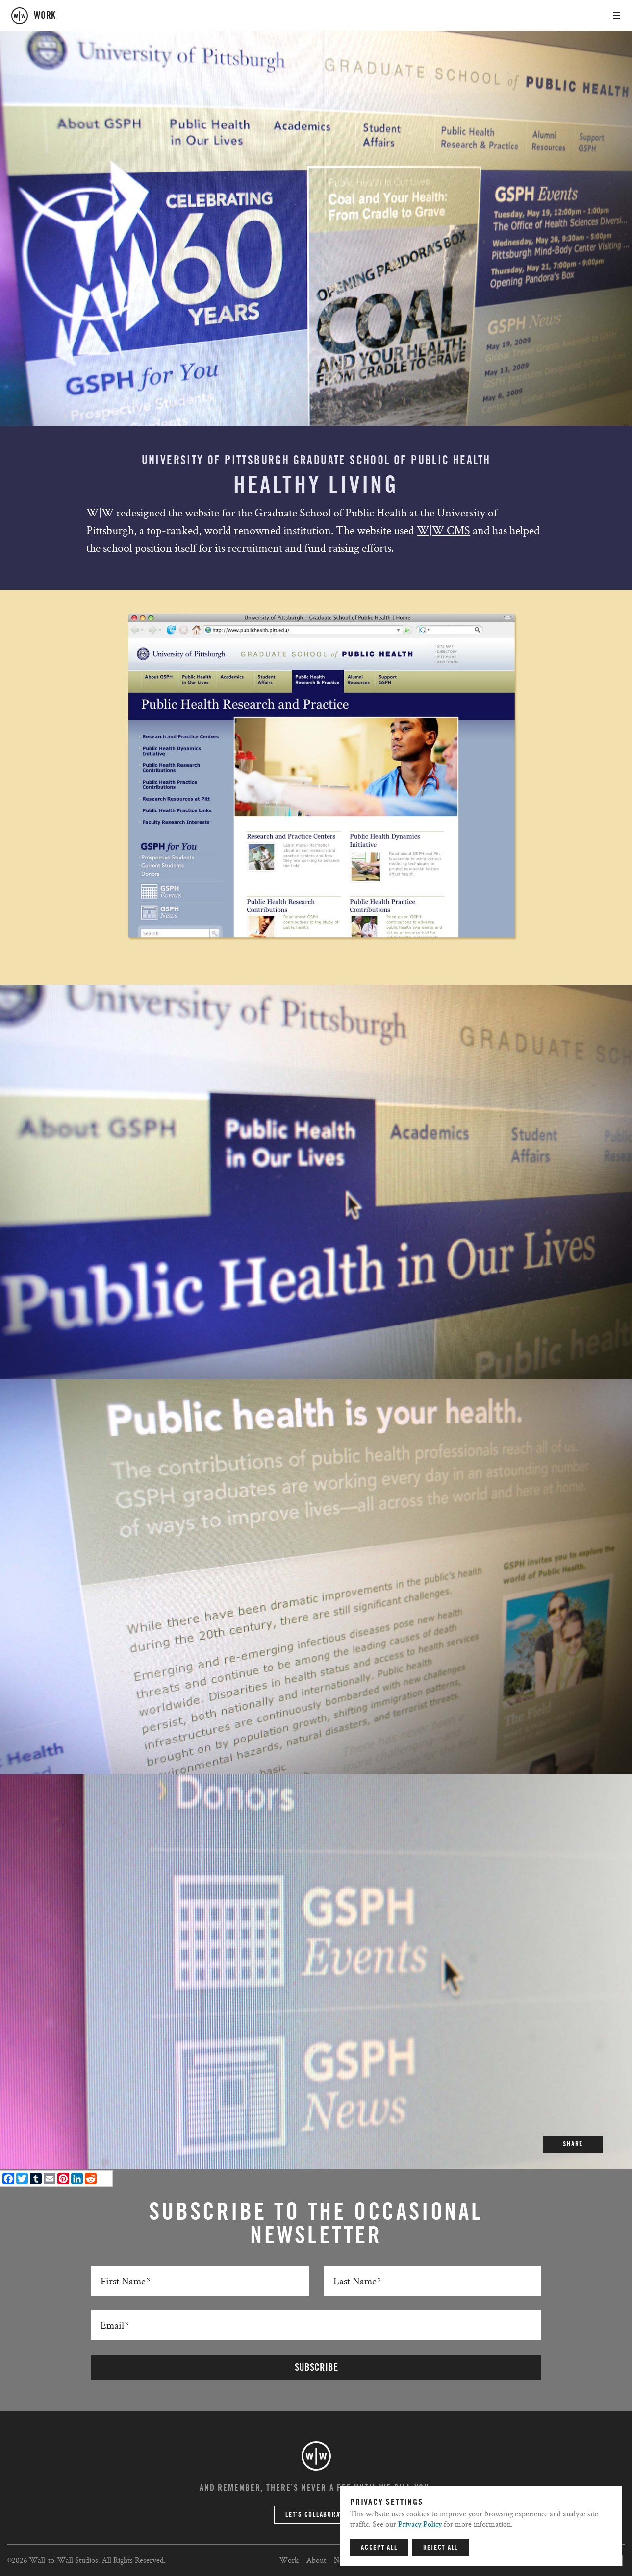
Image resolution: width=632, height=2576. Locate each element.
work (45, 16)
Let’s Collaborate (316, 2514)
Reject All (440, 2547)
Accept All (379, 2547)
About (316, 2560)
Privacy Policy (420, 2524)
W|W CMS (443, 530)
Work (289, 2560)
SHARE (573, 2144)
